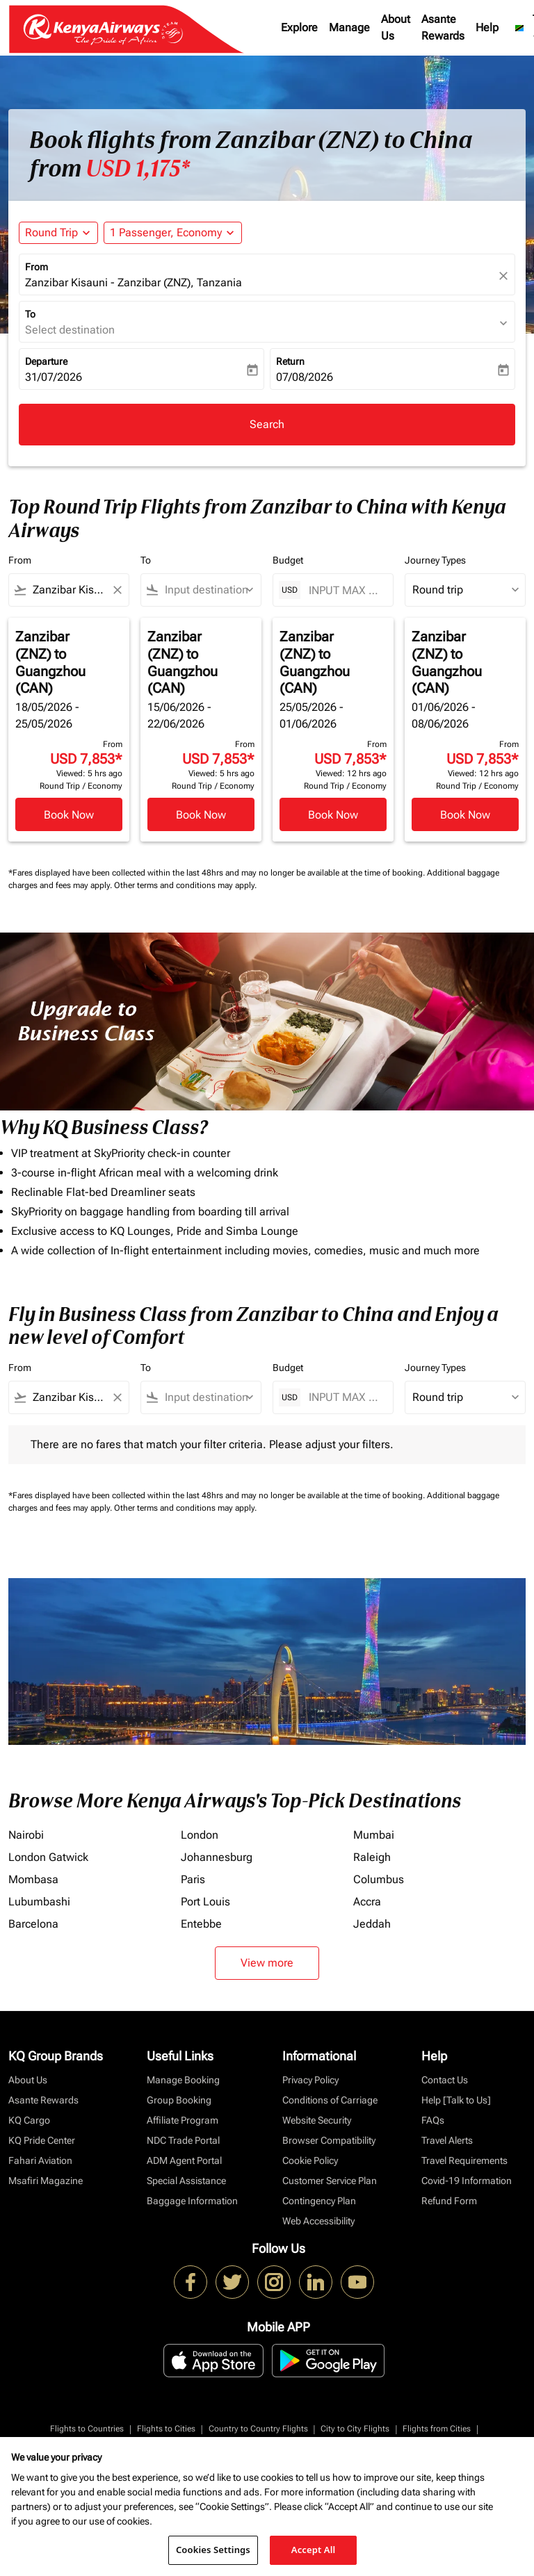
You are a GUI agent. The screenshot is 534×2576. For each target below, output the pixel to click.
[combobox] (69, 590)
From (36, 266)
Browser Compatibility (328, 2140)
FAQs (432, 2120)
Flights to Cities (166, 2429)
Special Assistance (186, 2180)
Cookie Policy (310, 2160)
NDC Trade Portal (183, 2140)
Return (290, 361)
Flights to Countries (87, 2429)
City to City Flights (355, 2429)
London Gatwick (48, 1857)
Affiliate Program (182, 2120)
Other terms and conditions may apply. (185, 885)
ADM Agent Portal (184, 2160)
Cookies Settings (213, 2549)
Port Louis (205, 1901)
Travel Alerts (447, 2140)
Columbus (378, 1879)
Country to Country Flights (258, 2429)
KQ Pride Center (41, 2140)
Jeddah (372, 1923)
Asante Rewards (442, 27)
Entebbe (201, 1923)
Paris (193, 1879)
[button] (173, 233)
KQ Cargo (29, 2120)
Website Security (316, 2120)
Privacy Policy (310, 2079)
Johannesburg (216, 1857)
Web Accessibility (318, 2220)
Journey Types (435, 560)
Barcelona (33, 1923)
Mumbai (373, 1834)
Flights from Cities (437, 2429)
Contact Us (444, 2079)
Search (267, 424)
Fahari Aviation (40, 2160)
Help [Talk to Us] (456, 2100)
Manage (349, 27)
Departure (46, 361)
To (30, 314)
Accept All (313, 2549)
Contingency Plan (319, 2200)
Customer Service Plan (329, 2180)
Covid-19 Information (466, 2180)
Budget (288, 560)
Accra (367, 1901)
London (199, 1834)
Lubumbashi (39, 1901)
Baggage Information (192, 2200)
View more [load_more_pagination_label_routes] (267, 1962)
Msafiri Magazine (45, 2180)
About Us (395, 27)
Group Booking (179, 2100)
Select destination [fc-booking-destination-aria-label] (70, 329)
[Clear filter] (117, 590)
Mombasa (33, 1879)
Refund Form (449, 2200)
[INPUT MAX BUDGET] (344, 590)
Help (487, 27)
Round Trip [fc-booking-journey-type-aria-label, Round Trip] (51, 232)
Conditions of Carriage (330, 2100)
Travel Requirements (464, 2160)
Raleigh (372, 1857)
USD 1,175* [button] (138, 168)
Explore (299, 27)
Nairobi (26, 1834)
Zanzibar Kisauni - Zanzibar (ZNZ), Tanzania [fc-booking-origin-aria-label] (133, 282)
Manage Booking (183, 2079)
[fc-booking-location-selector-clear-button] (505, 275)
